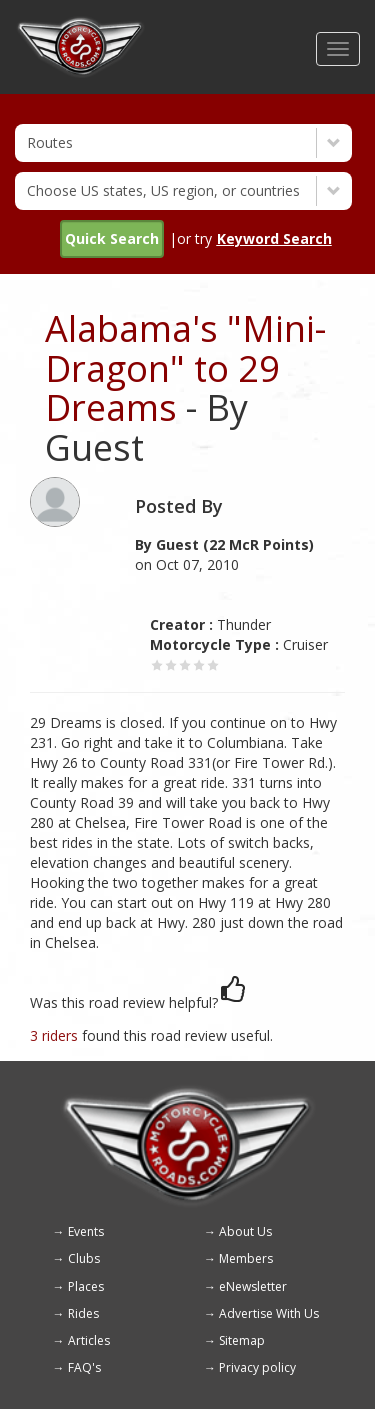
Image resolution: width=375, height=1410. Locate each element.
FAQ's (84, 1367)
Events (86, 1231)
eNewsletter (253, 1286)
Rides (83, 1313)
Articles (89, 1340)
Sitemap (242, 1340)
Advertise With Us (269, 1313)
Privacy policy (257, 1367)
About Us (245, 1231)
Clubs (84, 1258)
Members (246, 1258)
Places (86, 1286)
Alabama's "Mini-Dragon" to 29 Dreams (185, 368)
